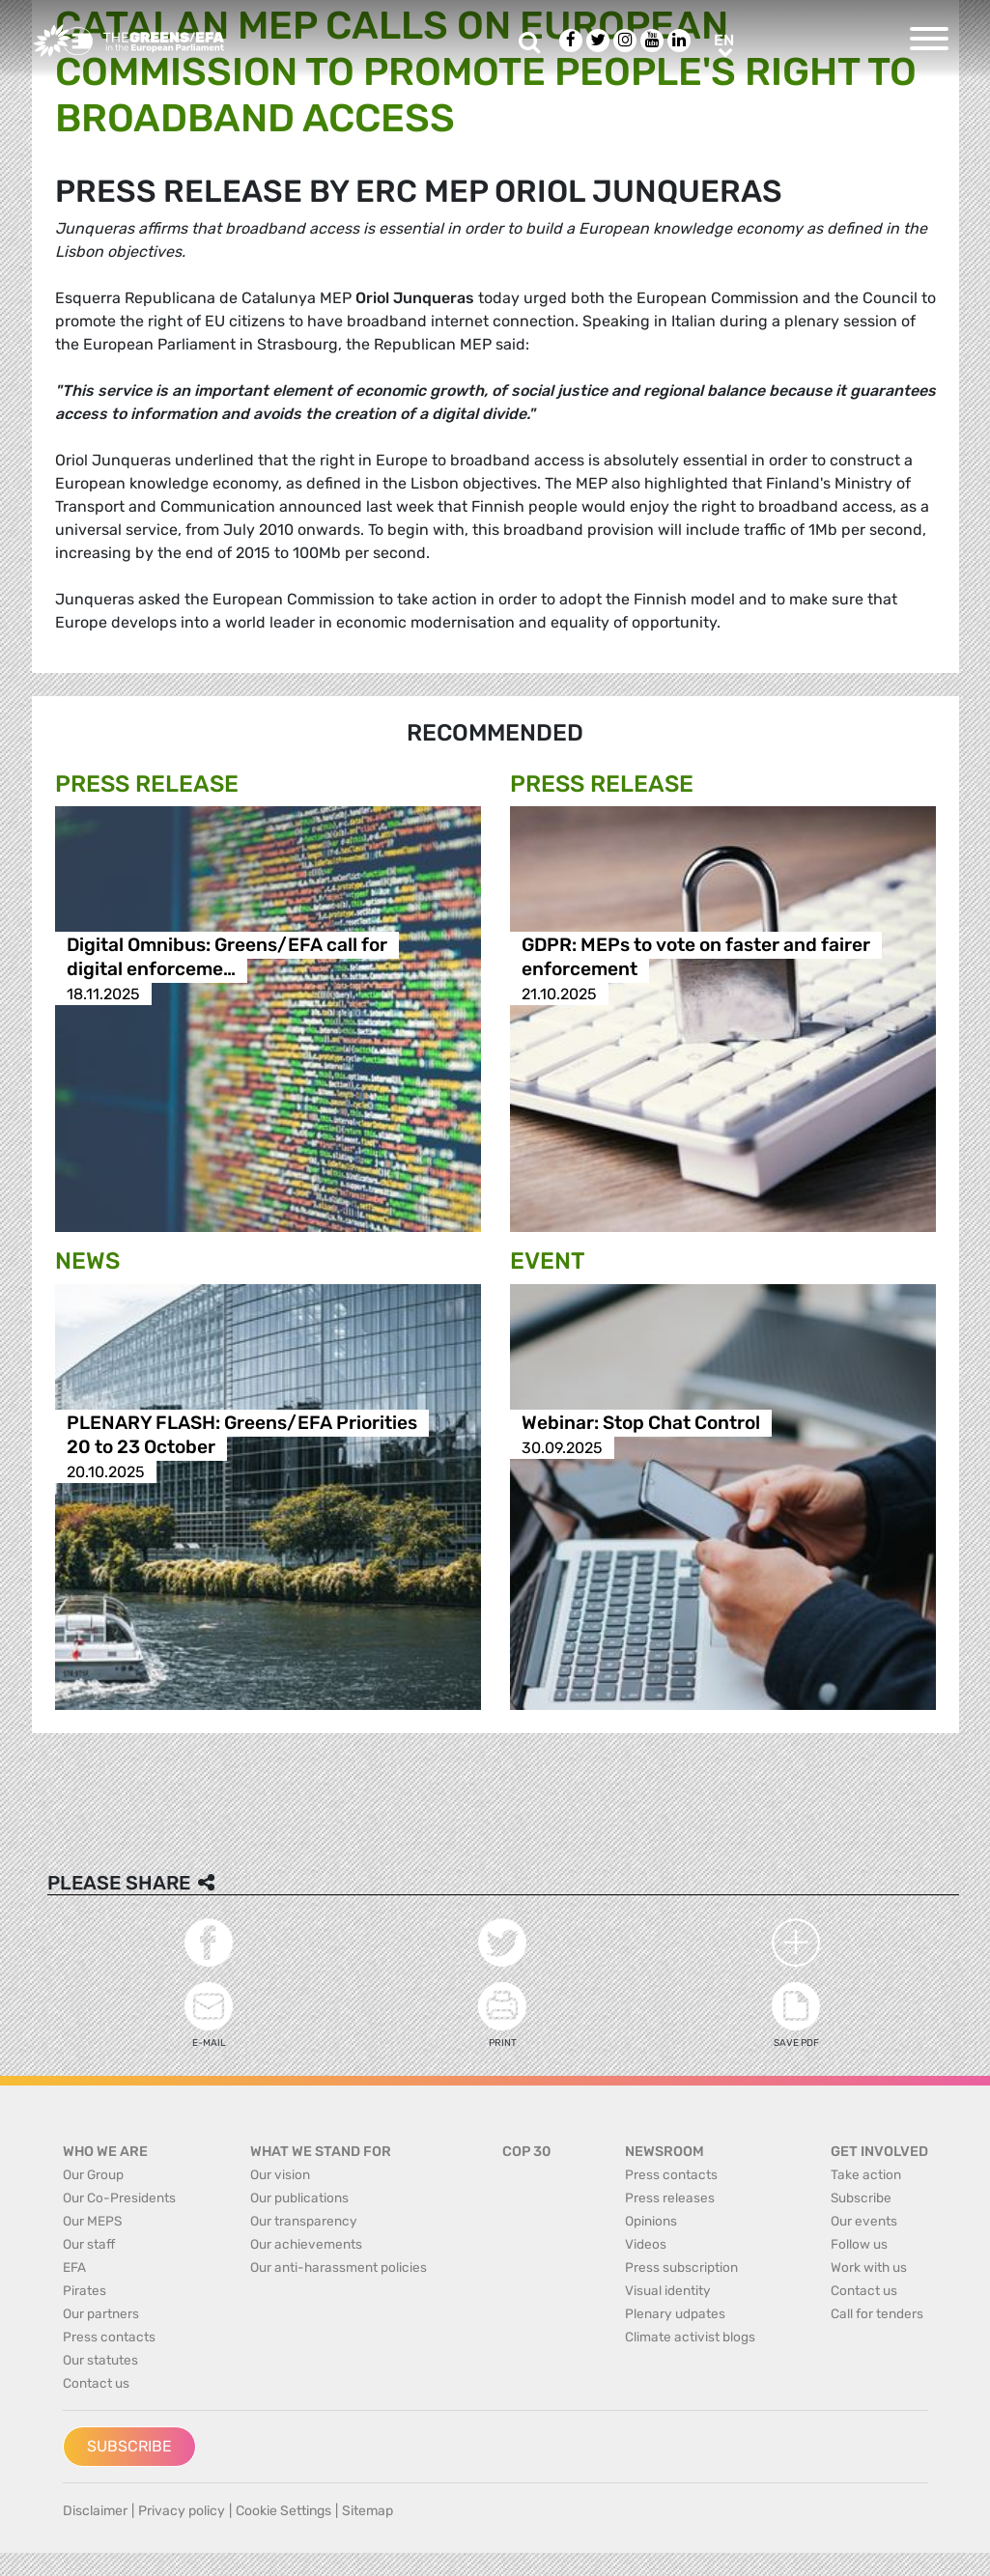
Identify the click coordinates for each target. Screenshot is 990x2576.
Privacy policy (181, 2511)
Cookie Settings (283, 2511)
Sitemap (367, 2511)
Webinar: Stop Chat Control (641, 1424)
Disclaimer (95, 2511)
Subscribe (129, 2446)
